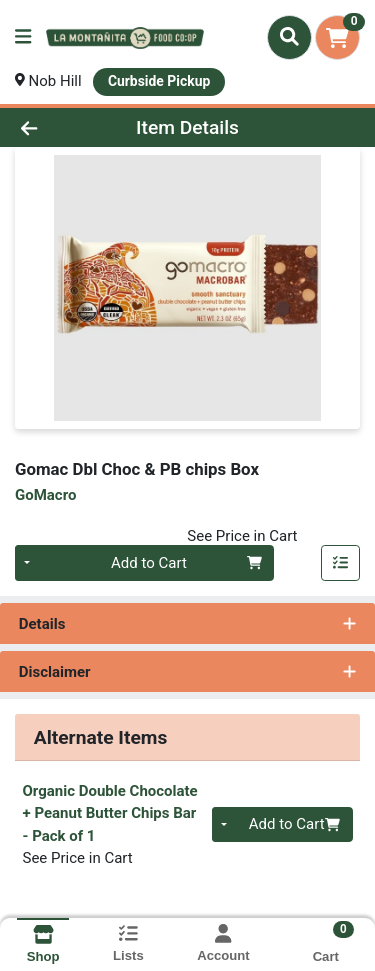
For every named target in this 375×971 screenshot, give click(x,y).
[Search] (289, 37)
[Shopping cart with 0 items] (337, 37)
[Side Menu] (23, 37)
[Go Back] (58, 127)
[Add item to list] (341, 563)
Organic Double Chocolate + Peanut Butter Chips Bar (110, 813)
